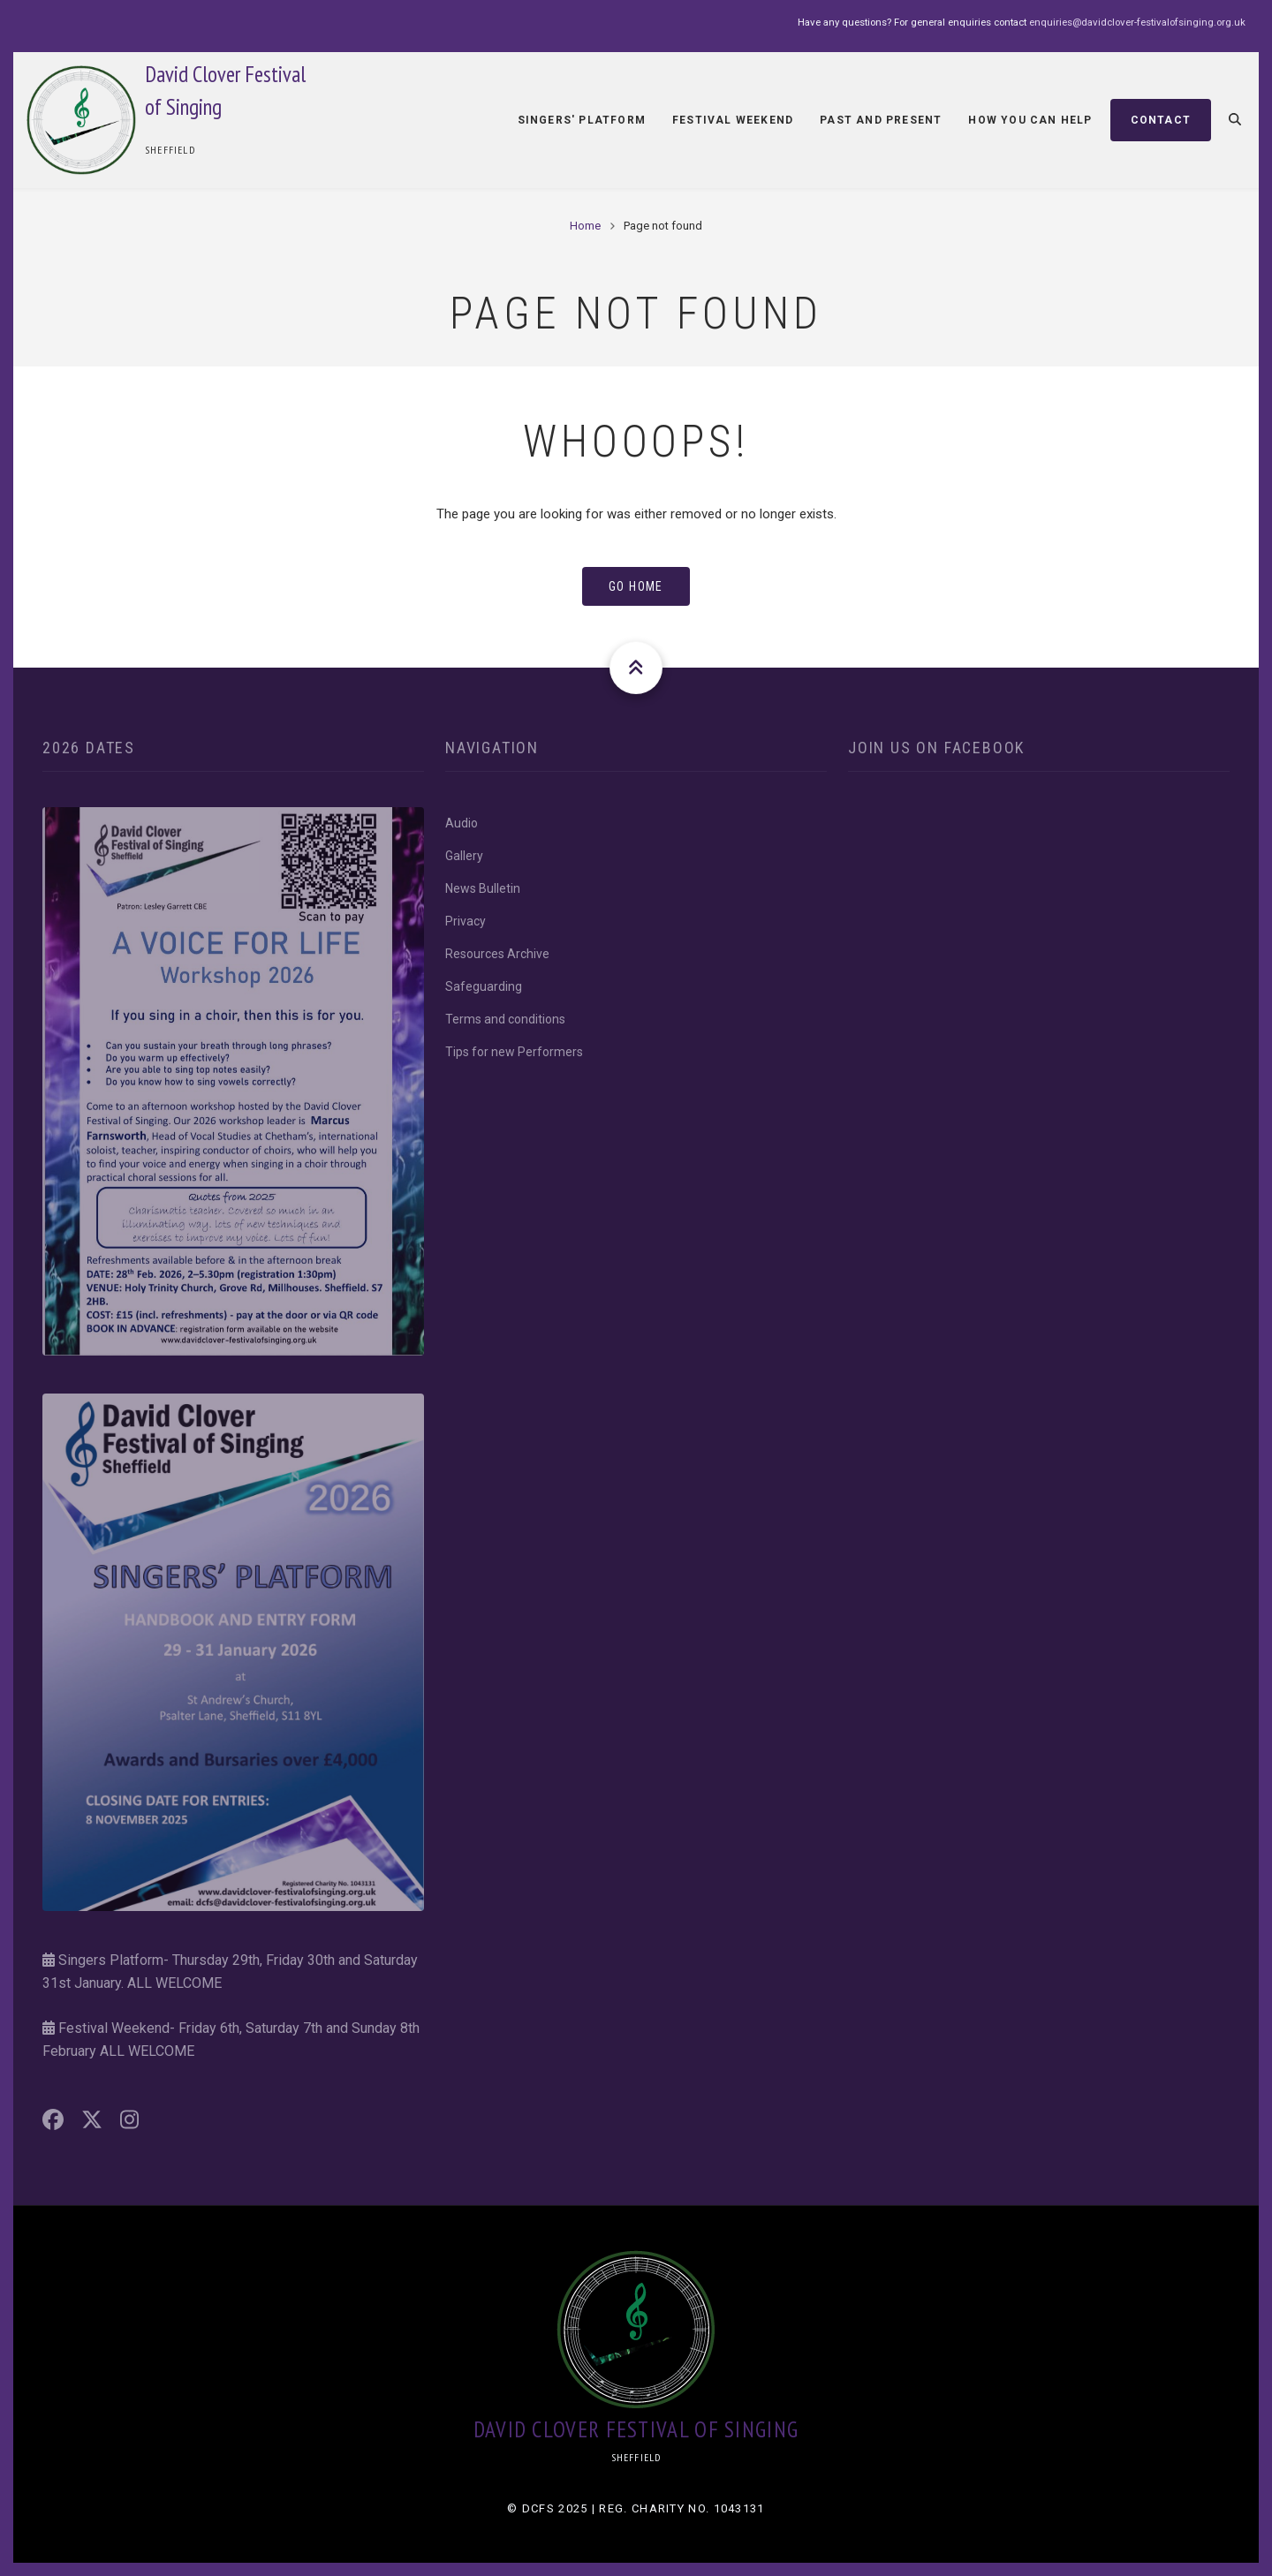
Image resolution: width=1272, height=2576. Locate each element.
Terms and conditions (505, 1019)
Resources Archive (497, 954)
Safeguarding (483, 986)
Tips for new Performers (514, 1052)
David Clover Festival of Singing (636, 2429)
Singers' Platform (582, 120)
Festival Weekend (732, 120)
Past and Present (881, 120)
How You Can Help (1030, 120)
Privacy (465, 921)
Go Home (636, 586)
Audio (461, 823)
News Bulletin (482, 888)
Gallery (464, 856)
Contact (1161, 120)
